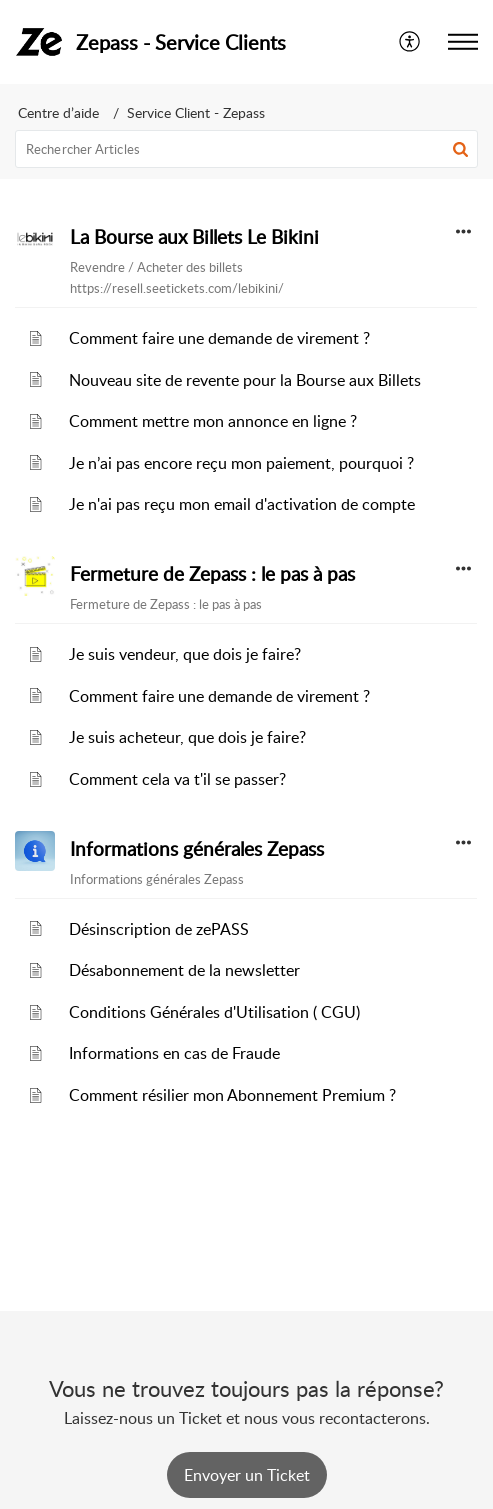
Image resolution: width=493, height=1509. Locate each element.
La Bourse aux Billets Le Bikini (194, 237)
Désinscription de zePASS (159, 929)
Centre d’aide (58, 112)
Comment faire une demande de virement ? (219, 338)
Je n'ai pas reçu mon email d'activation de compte (242, 504)
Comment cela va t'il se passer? (177, 779)
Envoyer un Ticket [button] (247, 1475)
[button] (460, 149)
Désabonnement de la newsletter (184, 970)
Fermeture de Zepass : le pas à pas (212, 574)
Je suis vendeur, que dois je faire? (185, 654)
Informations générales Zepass (197, 849)
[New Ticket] (247, 1475)
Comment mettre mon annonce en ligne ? (213, 421)
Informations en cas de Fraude (174, 1053)
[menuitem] (410, 42)
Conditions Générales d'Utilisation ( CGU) (214, 1012)
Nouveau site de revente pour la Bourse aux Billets (245, 380)
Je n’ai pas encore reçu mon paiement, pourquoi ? (241, 463)
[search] (246, 149)
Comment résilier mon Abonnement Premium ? (232, 1095)
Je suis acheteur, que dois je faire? (187, 737)
